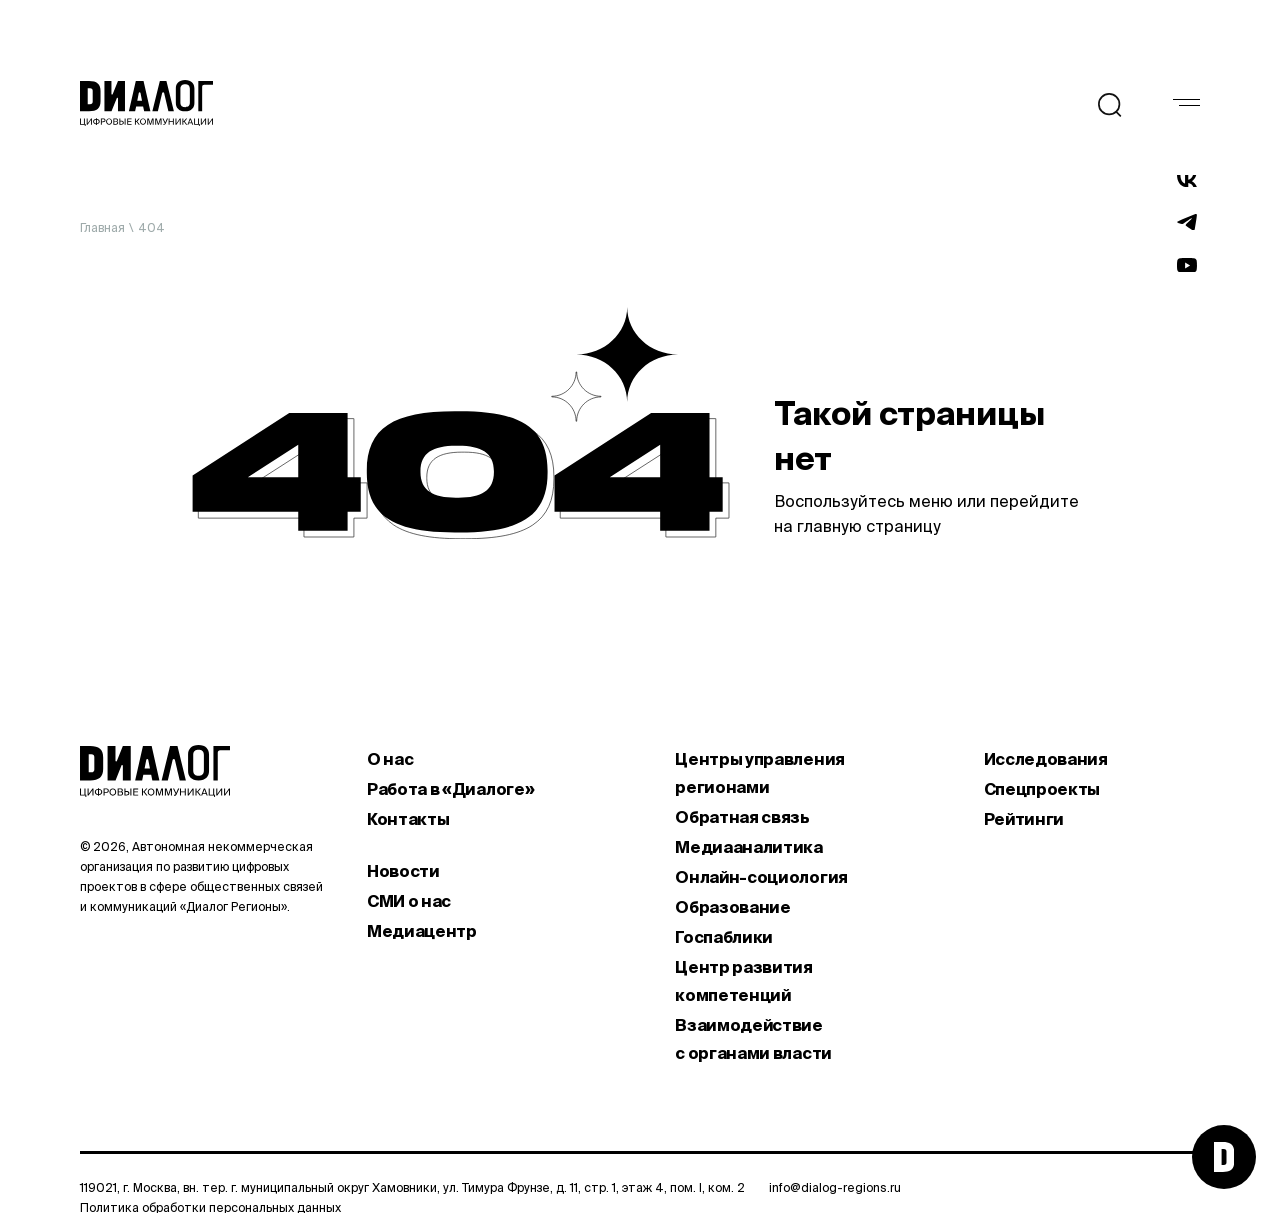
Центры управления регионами (760, 773)
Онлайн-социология (761, 877)
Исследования (1046, 759)
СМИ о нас (409, 901)
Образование (732, 907)
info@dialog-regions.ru (835, 1187)
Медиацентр (422, 931)
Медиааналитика (749, 847)
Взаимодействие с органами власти (753, 1039)
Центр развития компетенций (744, 981)
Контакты (408, 819)
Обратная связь (742, 817)
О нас (390, 759)
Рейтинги (1024, 819)
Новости (403, 871)
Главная (102, 227)
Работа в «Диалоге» (450, 789)
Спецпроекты (1042, 789)
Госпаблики (724, 937)
